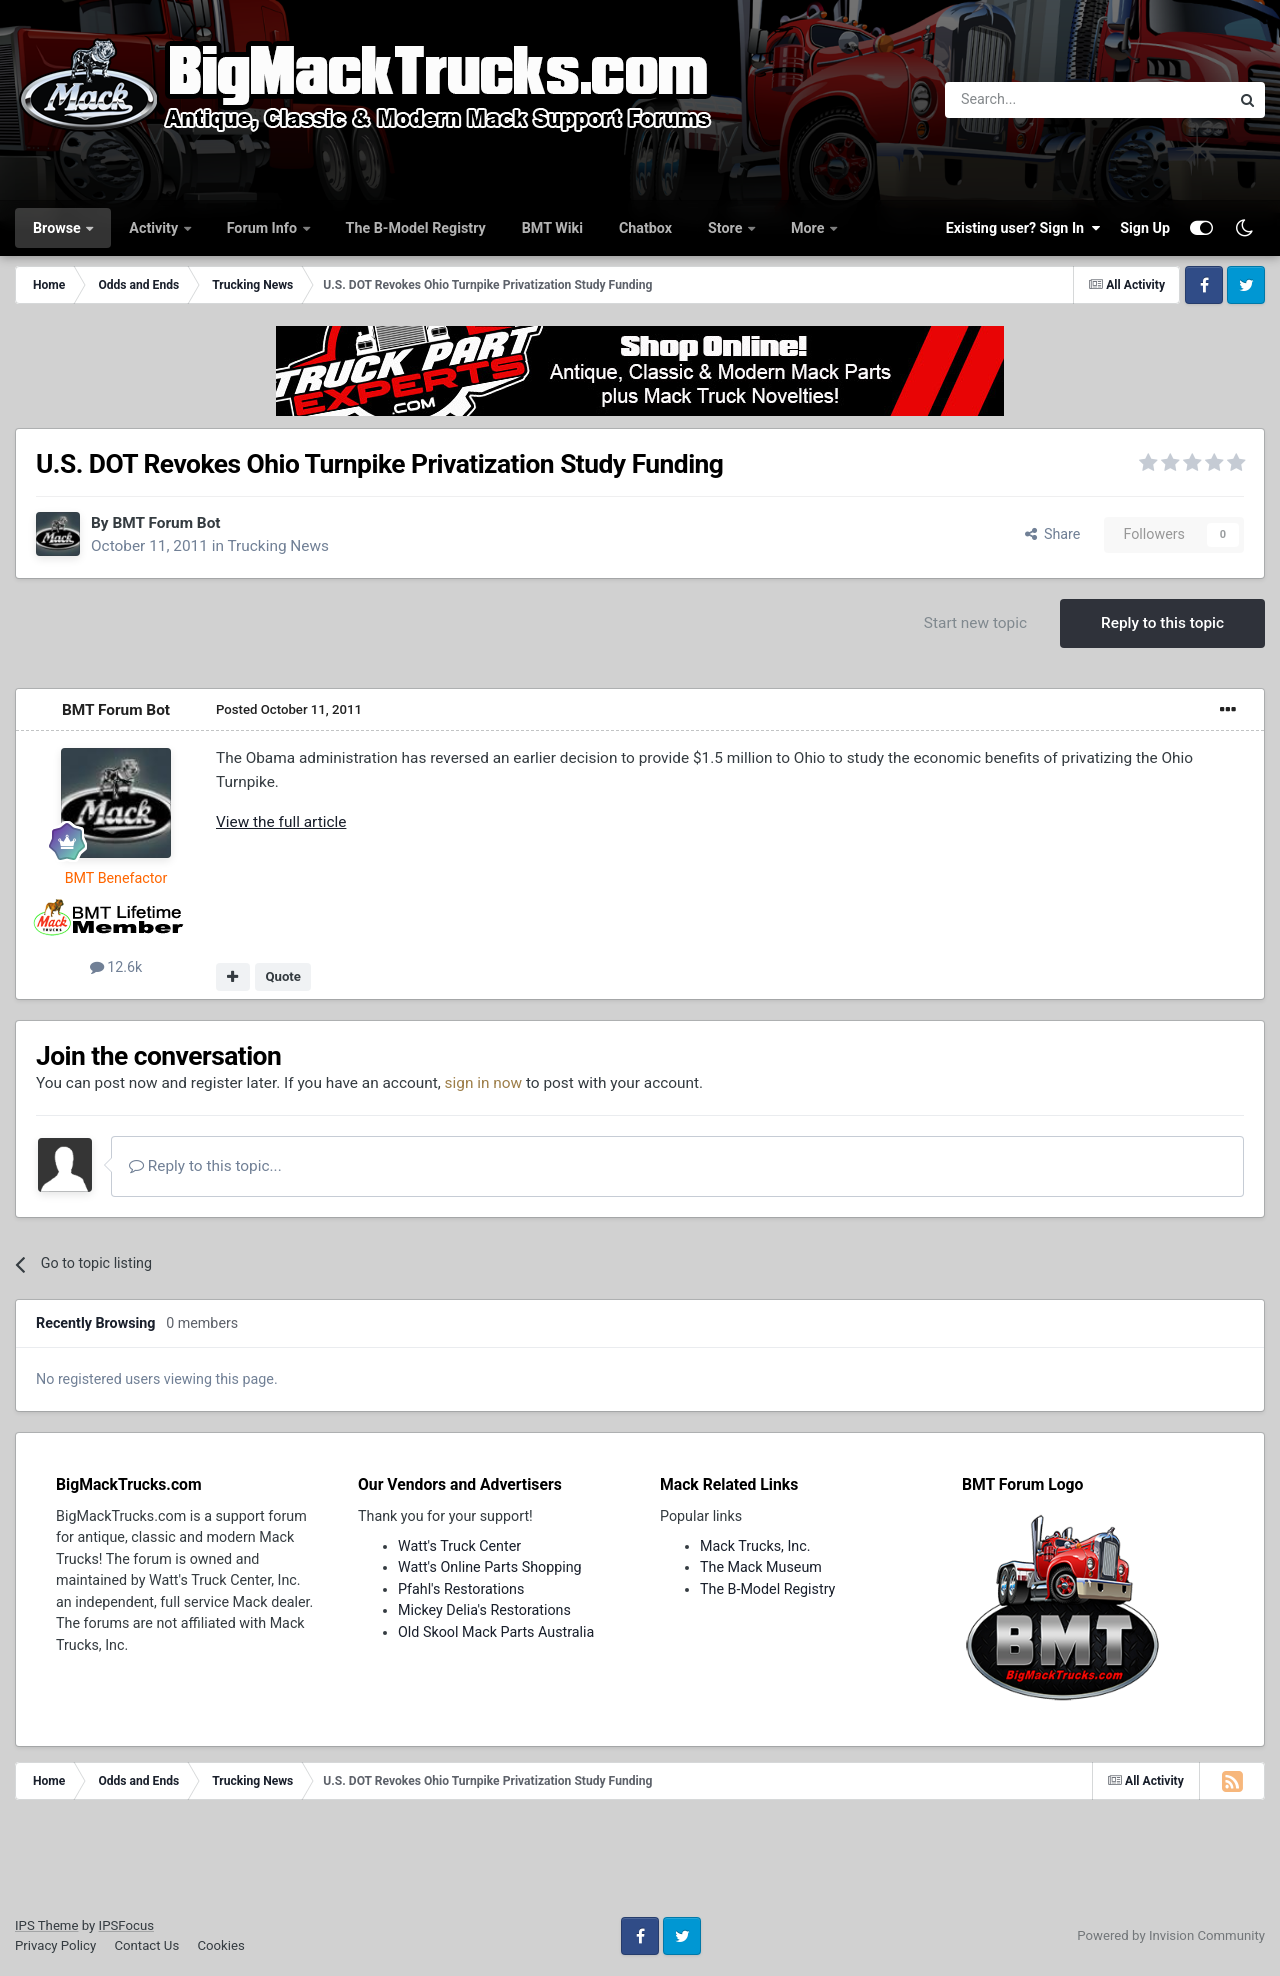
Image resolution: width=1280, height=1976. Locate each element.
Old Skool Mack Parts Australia (496, 1632)
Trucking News (278, 546)
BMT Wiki (552, 228)
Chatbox (645, 228)
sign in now (484, 1083)
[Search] (1035, 100)
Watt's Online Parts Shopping (490, 1567)
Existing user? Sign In (1023, 228)
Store (727, 228)
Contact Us (146, 1945)
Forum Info (264, 228)
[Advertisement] (640, 1865)
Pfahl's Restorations (461, 1589)
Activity (155, 228)
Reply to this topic (1162, 623)
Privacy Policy (55, 1945)
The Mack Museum (761, 1567)
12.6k (116, 967)
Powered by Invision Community (1171, 1935)
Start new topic (975, 623)
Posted (289, 709)
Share (1053, 534)
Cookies (220, 1945)
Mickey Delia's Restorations (484, 1610)
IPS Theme (46, 1925)
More (809, 228)
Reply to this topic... (205, 1166)
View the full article (281, 822)
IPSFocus (126, 1925)
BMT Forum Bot (166, 523)
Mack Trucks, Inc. (755, 1546)
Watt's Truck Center (459, 1546)
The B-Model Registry (416, 228)
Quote (283, 976)
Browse (58, 228)
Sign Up (1145, 228)
